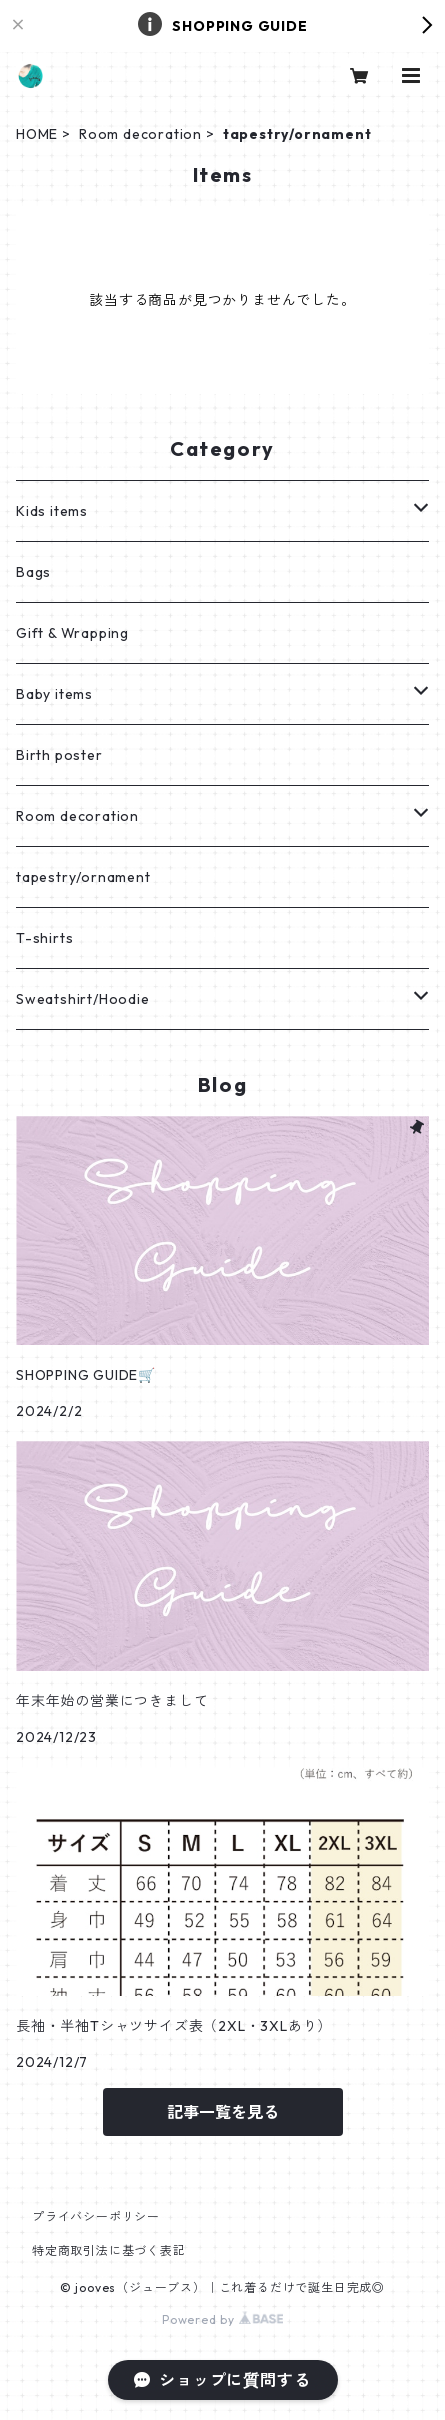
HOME (37, 134)
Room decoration (140, 134)
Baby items (54, 694)
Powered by (222, 2319)
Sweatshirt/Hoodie (83, 999)
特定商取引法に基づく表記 (109, 2250)
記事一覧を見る (223, 2112)
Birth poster (59, 755)
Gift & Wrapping (72, 633)
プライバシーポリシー (96, 2216)
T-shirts (44, 938)
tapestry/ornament (83, 877)
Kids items (52, 511)
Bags (33, 572)
